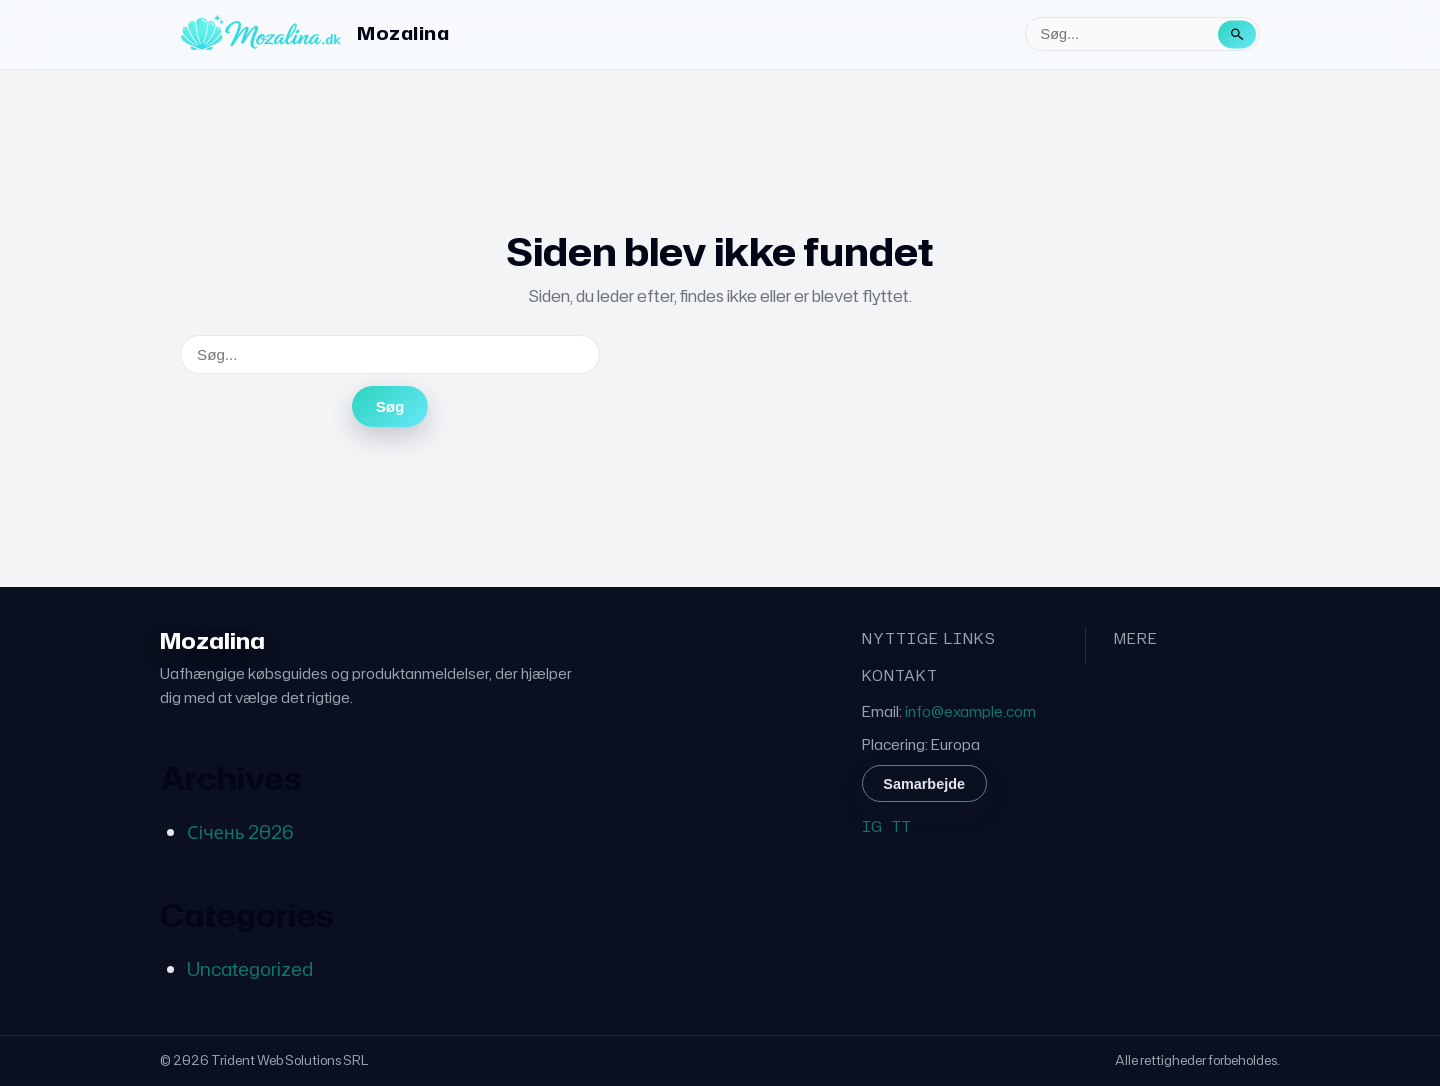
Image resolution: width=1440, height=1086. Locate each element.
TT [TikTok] (901, 826)
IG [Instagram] (872, 826)
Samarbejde (924, 784)
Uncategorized (250, 969)
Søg (390, 406)
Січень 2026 (240, 832)
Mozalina (403, 33)
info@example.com (970, 711)
